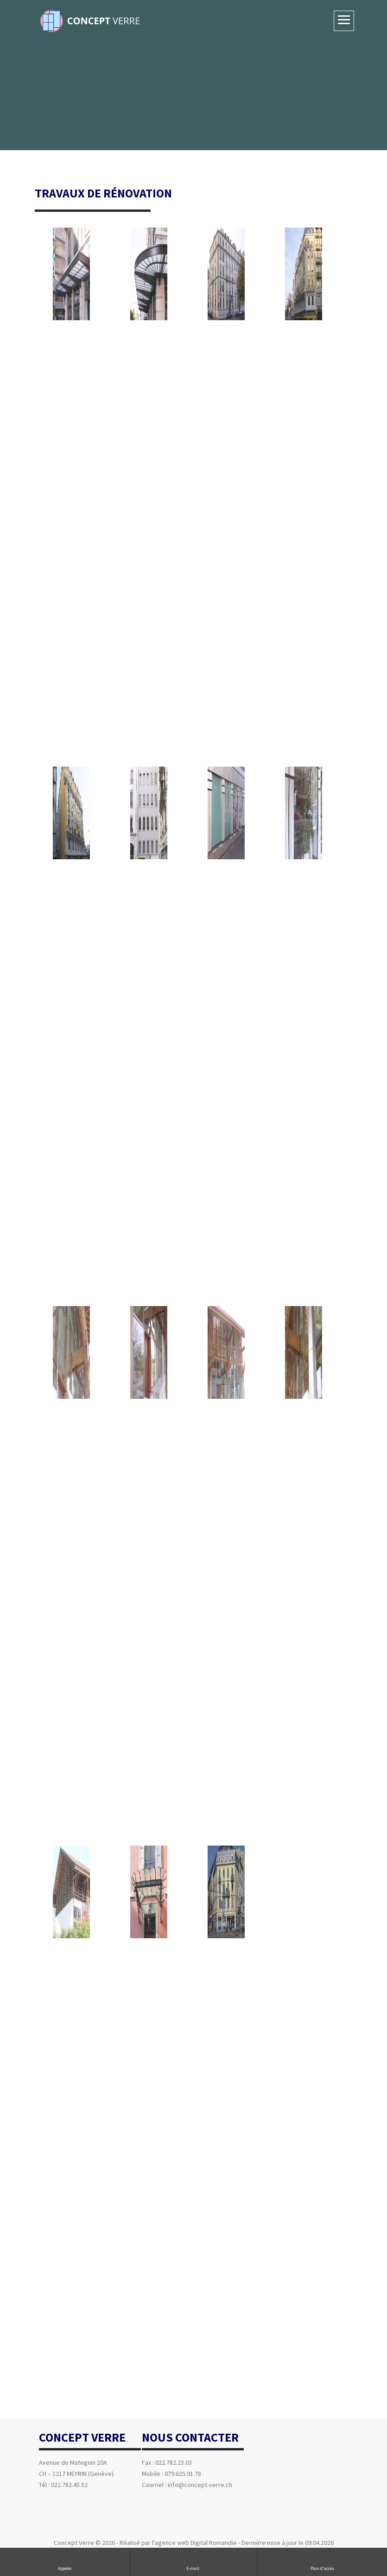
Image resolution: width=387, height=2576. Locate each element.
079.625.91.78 (183, 2473)
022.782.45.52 (69, 2485)
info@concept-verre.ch (200, 2485)
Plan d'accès (322, 2561)
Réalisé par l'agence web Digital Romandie (178, 2542)
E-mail (193, 2561)
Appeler (65, 2561)
